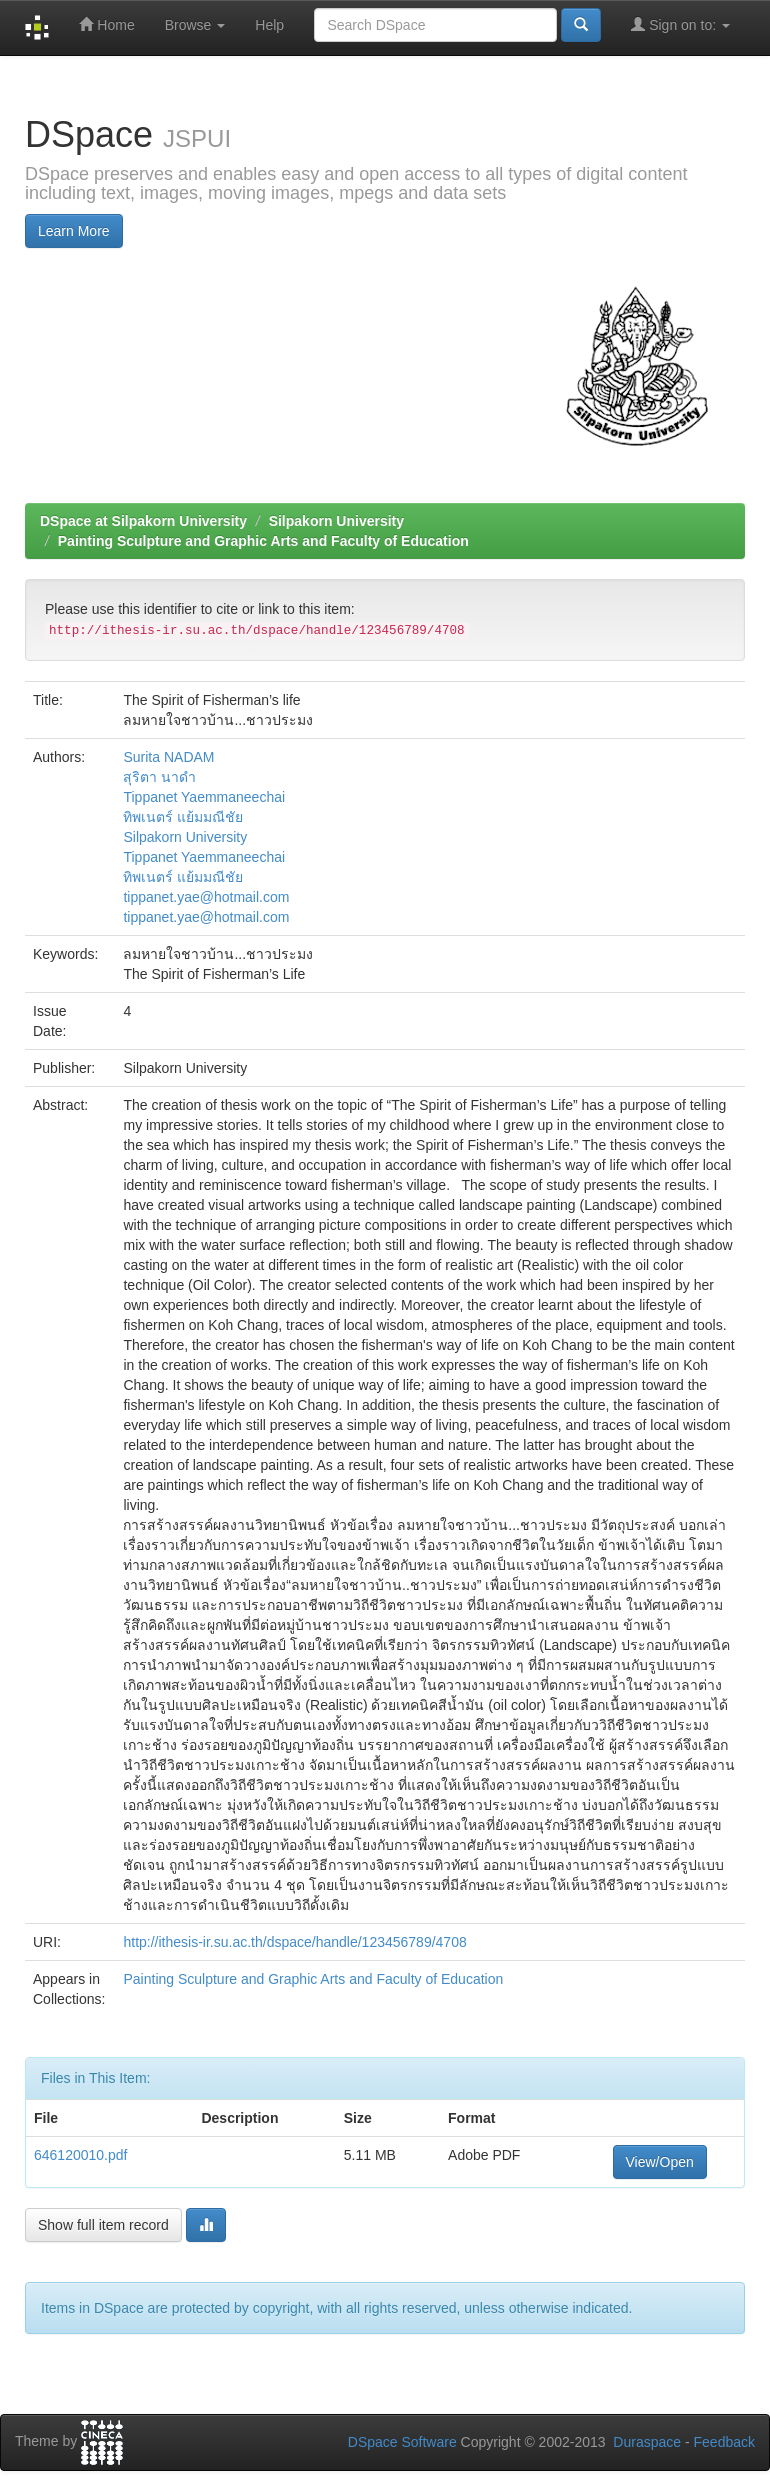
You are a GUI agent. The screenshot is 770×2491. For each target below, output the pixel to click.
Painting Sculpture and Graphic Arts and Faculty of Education (263, 541)
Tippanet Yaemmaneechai (204, 797)
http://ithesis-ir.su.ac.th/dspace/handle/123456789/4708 (294, 1942)
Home (106, 24)
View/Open (660, 2162)
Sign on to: (680, 24)
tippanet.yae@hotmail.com (206, 897)
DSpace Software (402, 2442)
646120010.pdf (80, 2155)
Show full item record (103, 2225)
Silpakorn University (336, 521)
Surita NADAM (168, 757)
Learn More (74, 231)
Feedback (724, 2442)
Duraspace (647, 2442)
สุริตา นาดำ (159, 777)
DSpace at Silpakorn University (143, 521)
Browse (195, 25)
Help (269, 25)
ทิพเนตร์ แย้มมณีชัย (183, 817)
